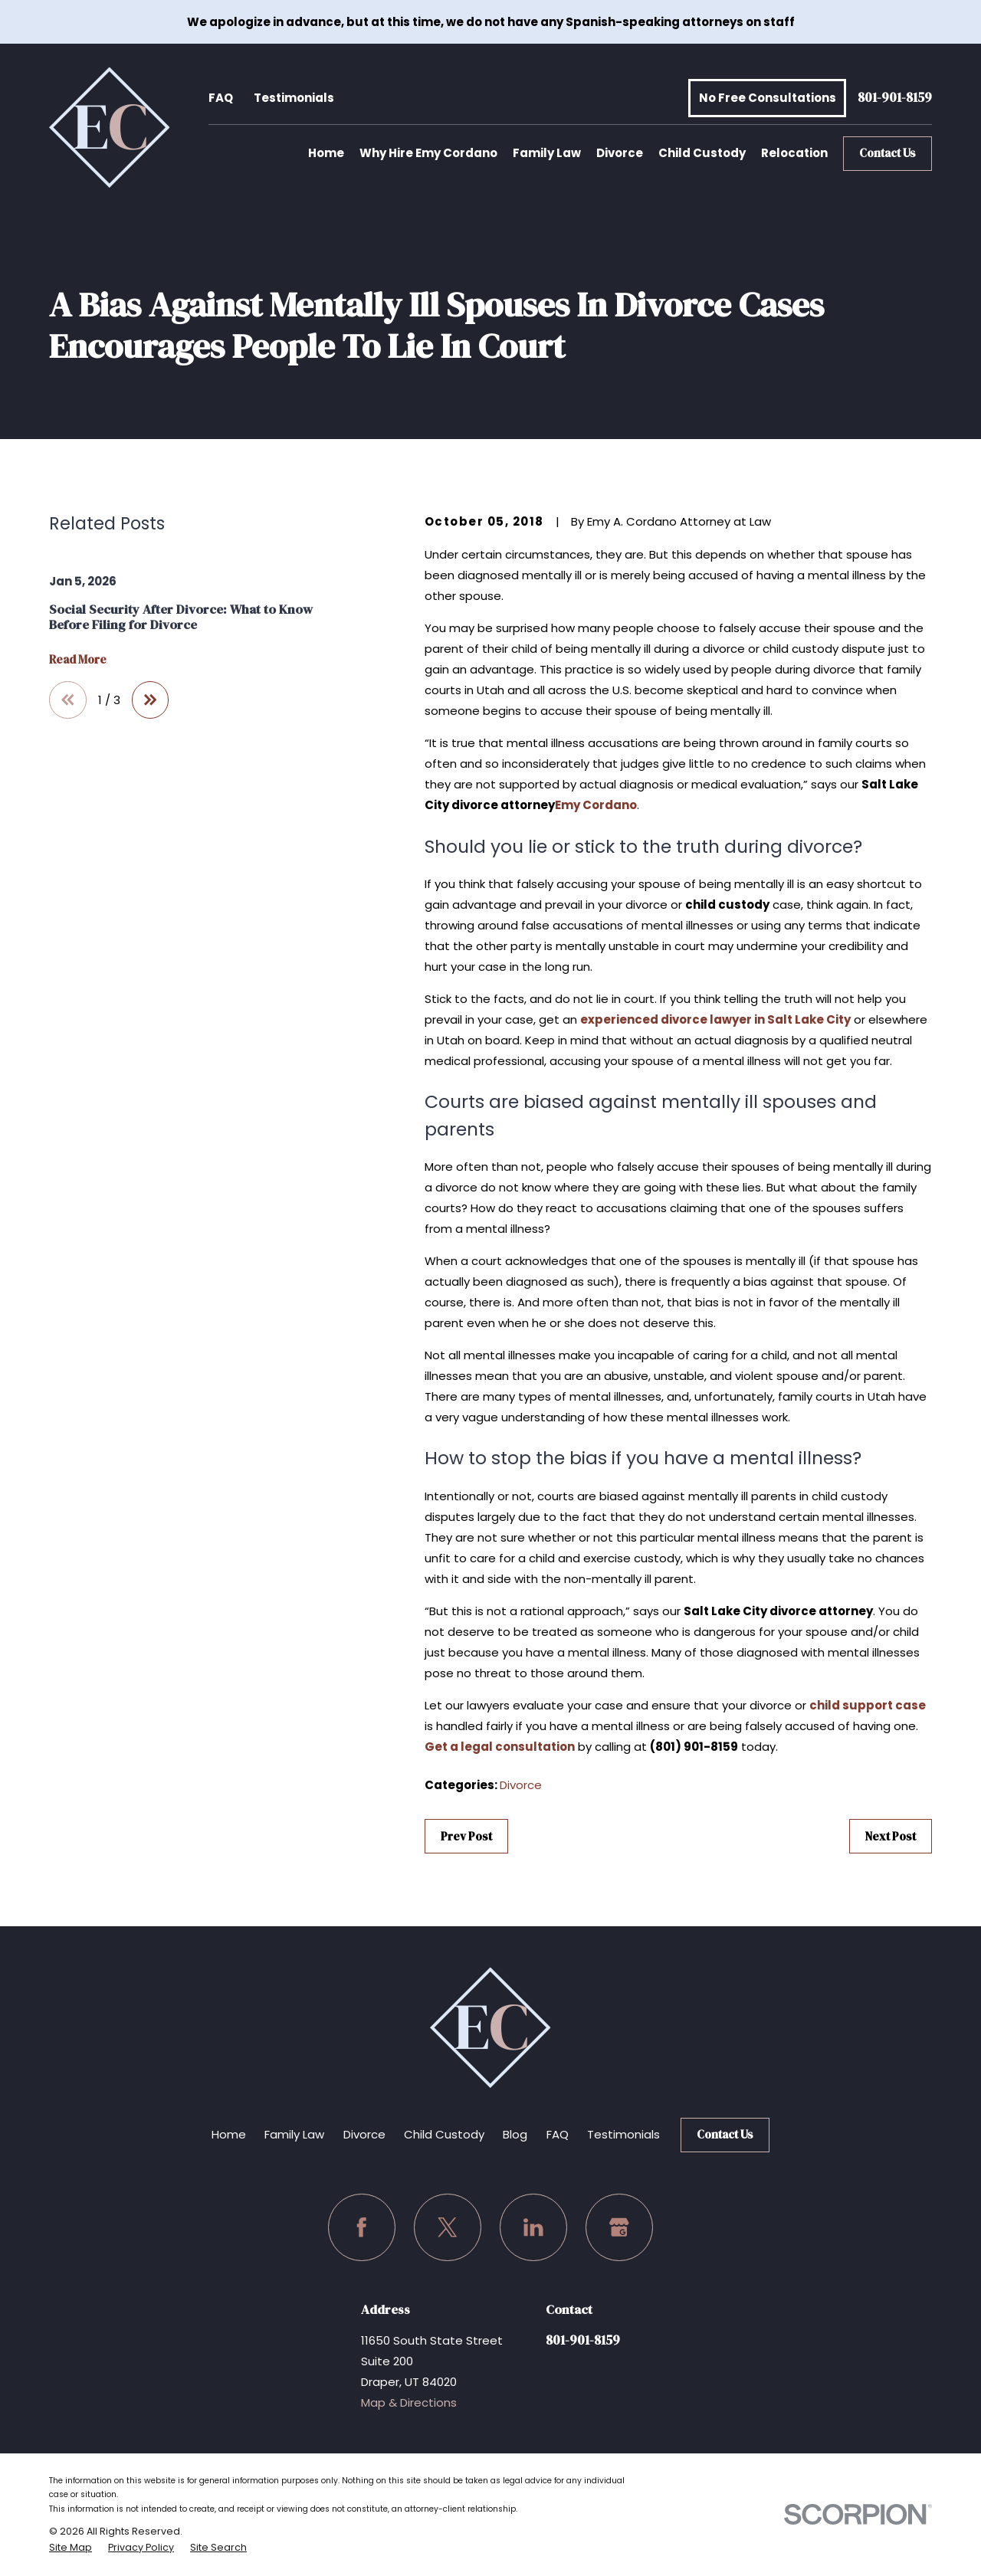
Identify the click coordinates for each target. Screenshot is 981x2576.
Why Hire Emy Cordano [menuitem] (428, 153)
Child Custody (444, 2134)
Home (229, 2134)
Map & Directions (409, 2402)
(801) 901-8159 (694, 1747)
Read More (78, 660)
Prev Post (466, 1836)
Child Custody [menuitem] (702, 153)
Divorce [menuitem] (619, 153)
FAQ (220, 98)
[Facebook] (361, 2227)
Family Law (294, 2134)
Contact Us (887, 153)
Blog (515, 2134)
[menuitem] (70, 2547)
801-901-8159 (895, 98)
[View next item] (150, 700)
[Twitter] (447, 2227)
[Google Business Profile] (619, 2227)
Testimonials (294, 98)
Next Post (890, 1836)
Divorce (521, 1785)
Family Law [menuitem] (547, 153)
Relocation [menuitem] (794, 153)
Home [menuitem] (326, 153)
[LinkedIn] (533, 2227)
